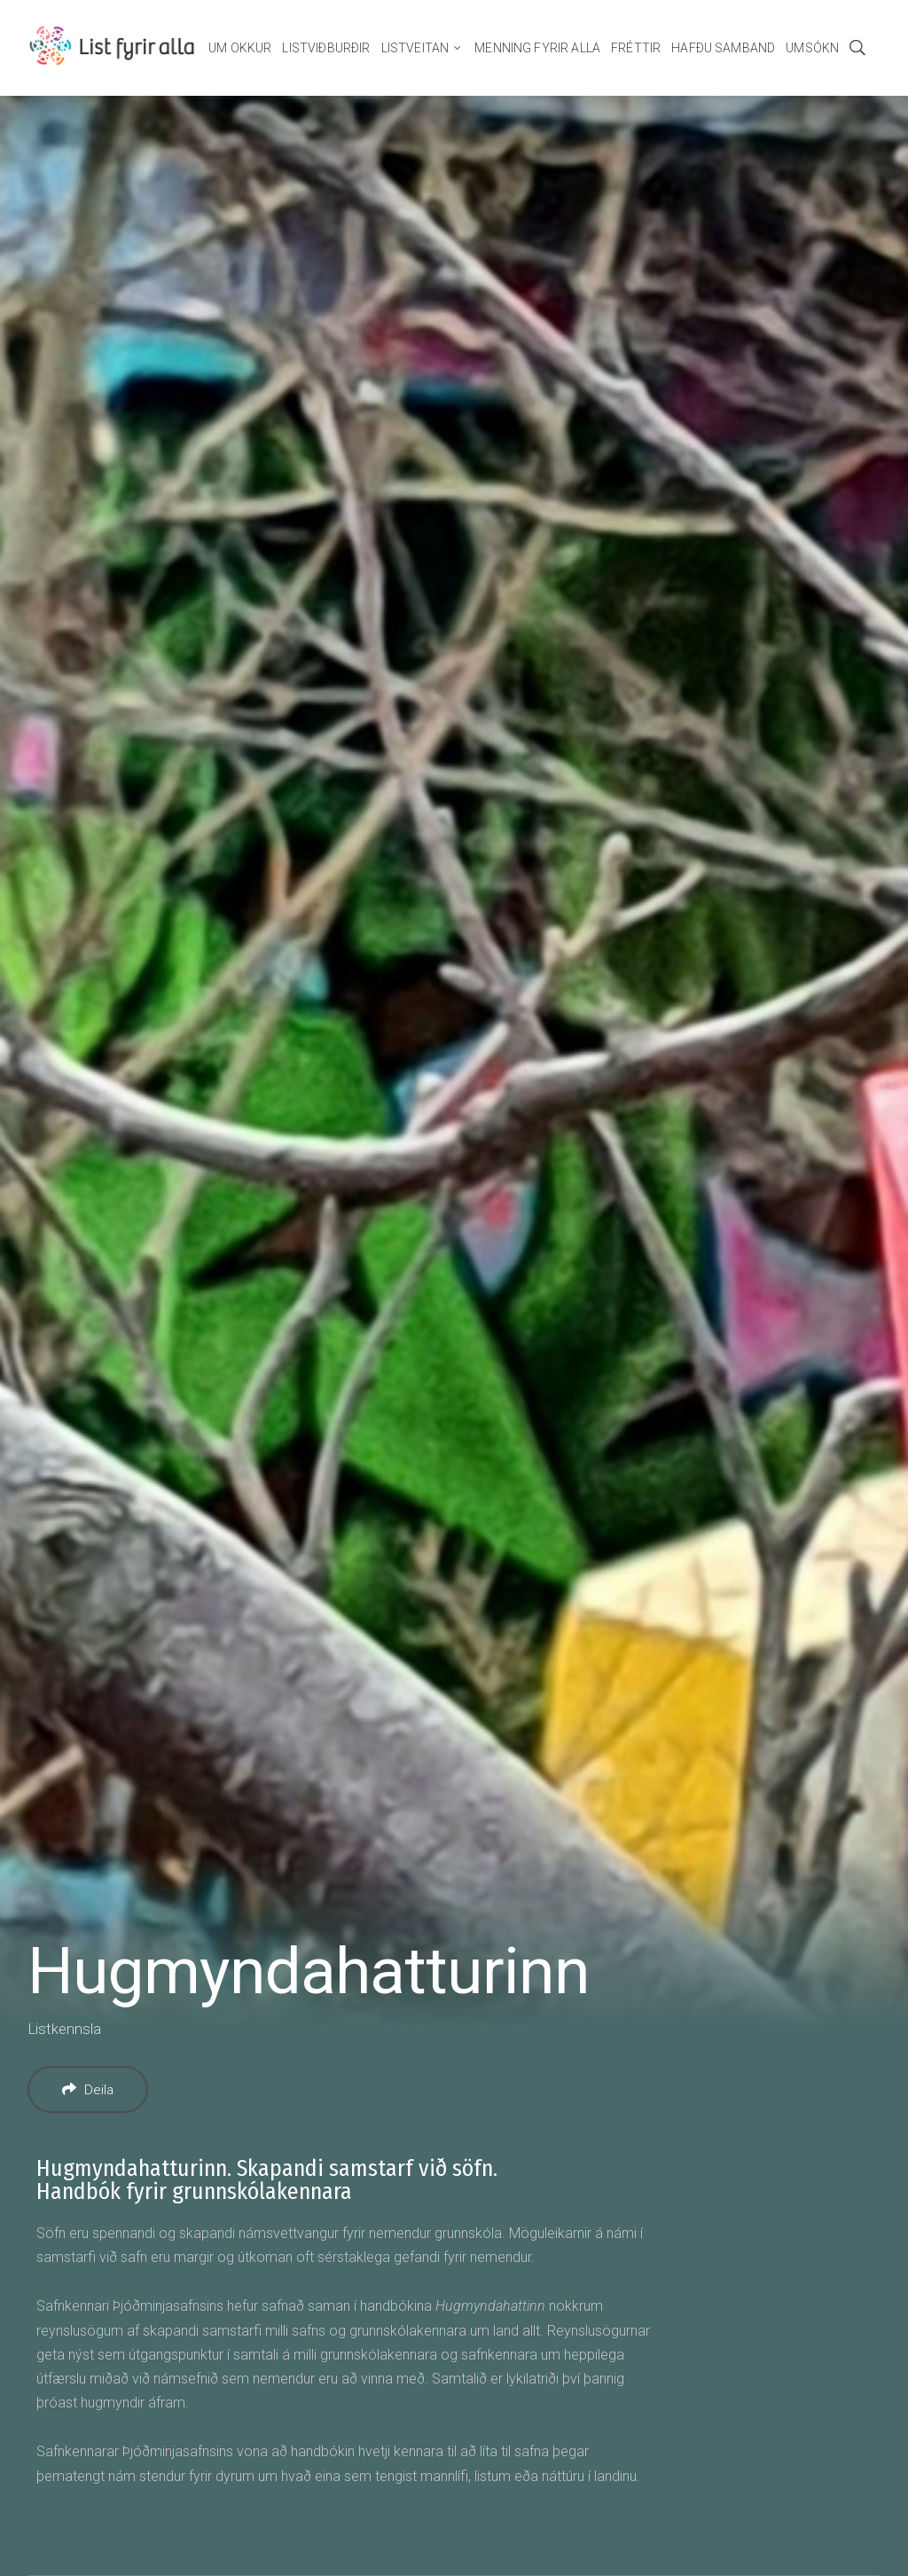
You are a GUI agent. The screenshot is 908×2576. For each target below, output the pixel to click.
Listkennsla (64, 2029)
